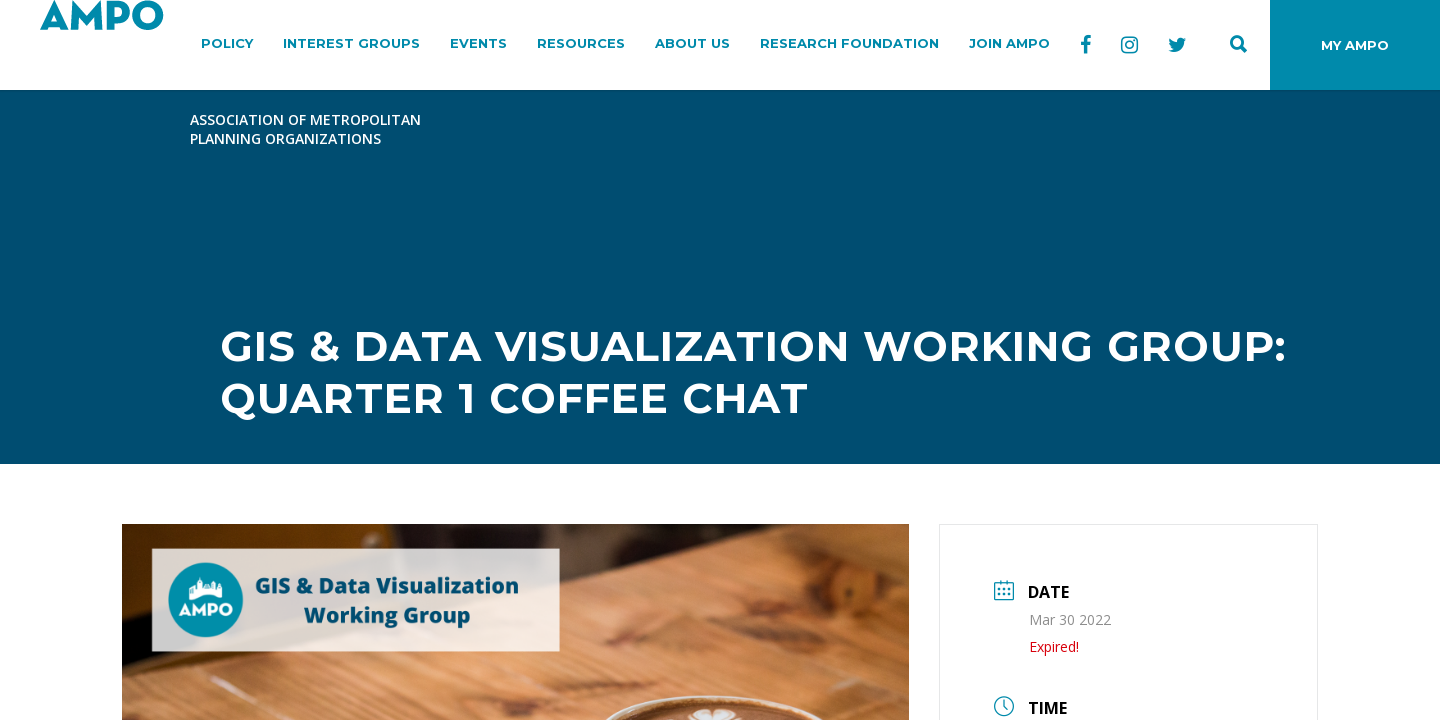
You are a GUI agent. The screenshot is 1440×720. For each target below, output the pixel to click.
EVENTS (478, 43)
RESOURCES (581, 43)
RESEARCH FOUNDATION (849, 43)
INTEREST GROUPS (351, 43)
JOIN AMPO (1009, 43)
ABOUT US (692, 43)
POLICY (227, 43)
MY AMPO (1355, 45)
